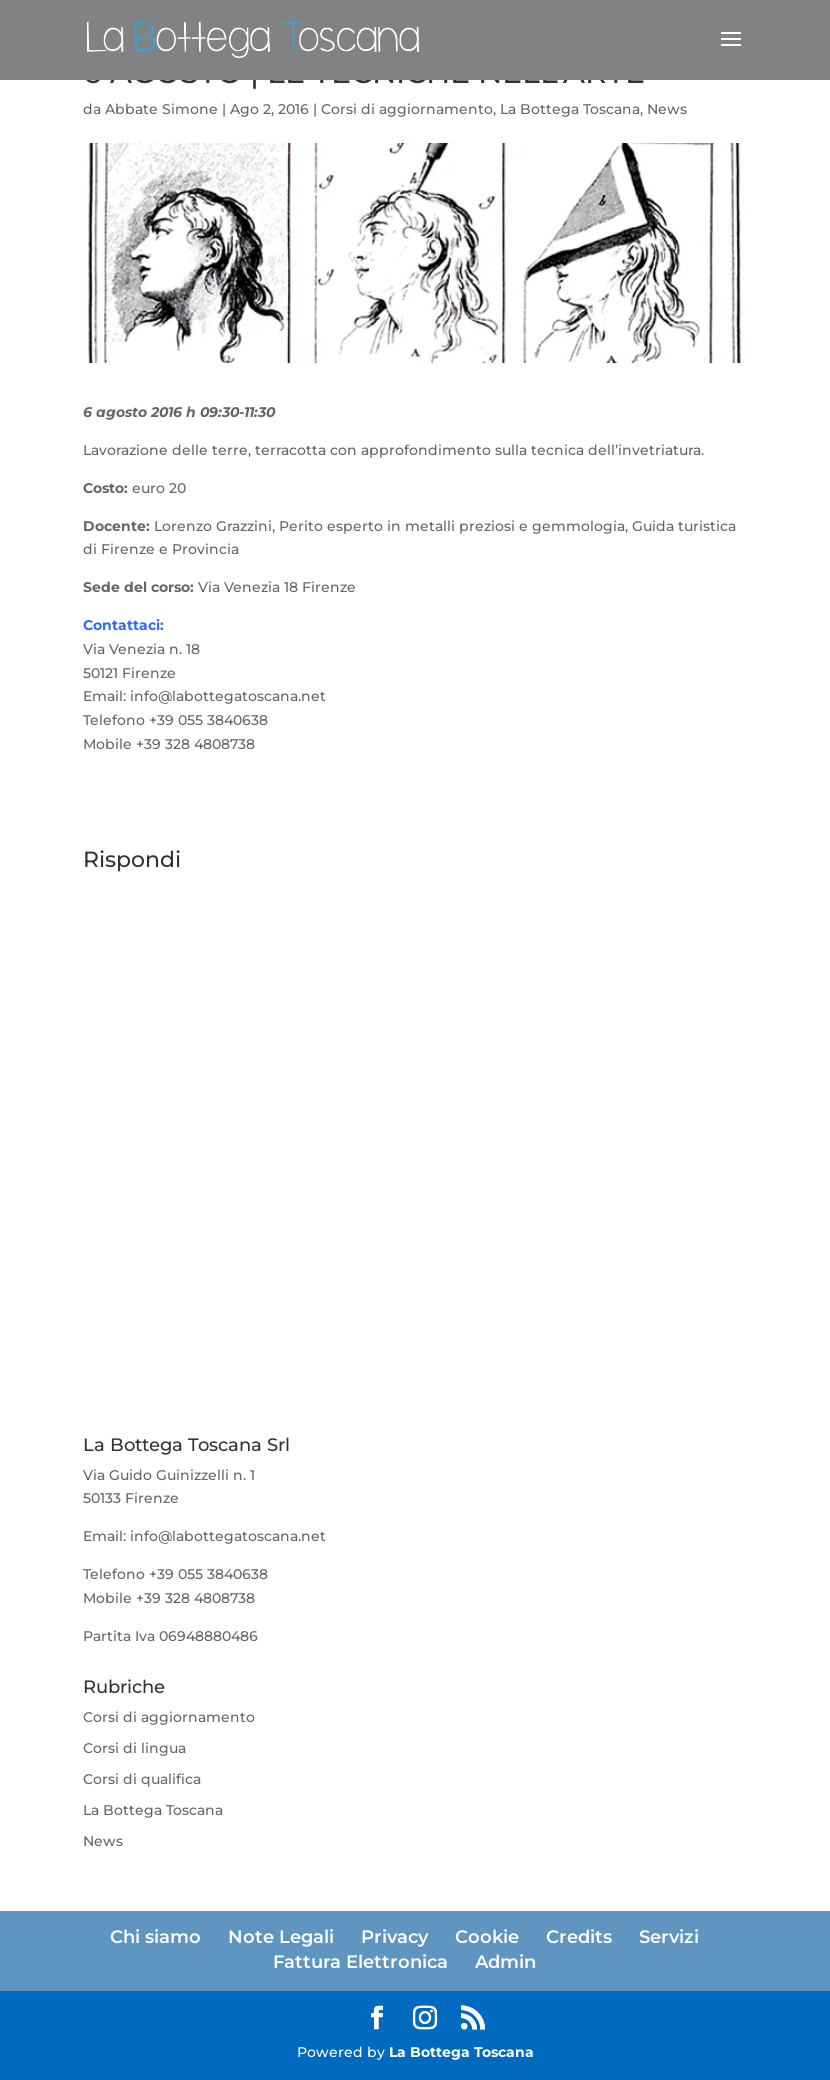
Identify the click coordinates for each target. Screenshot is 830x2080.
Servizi (669, 1937)
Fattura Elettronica (360, 1962)
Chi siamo (155, 1937)
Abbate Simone (161, 109)
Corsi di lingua (134, 1748)
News (667, 109)
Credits (579, 1937)
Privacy (394, 1937)
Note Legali (281, 1937)
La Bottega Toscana (570, 109)
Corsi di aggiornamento (407, 109)
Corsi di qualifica (142, 1779)
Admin (505, 1962)
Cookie (487, 1937)
